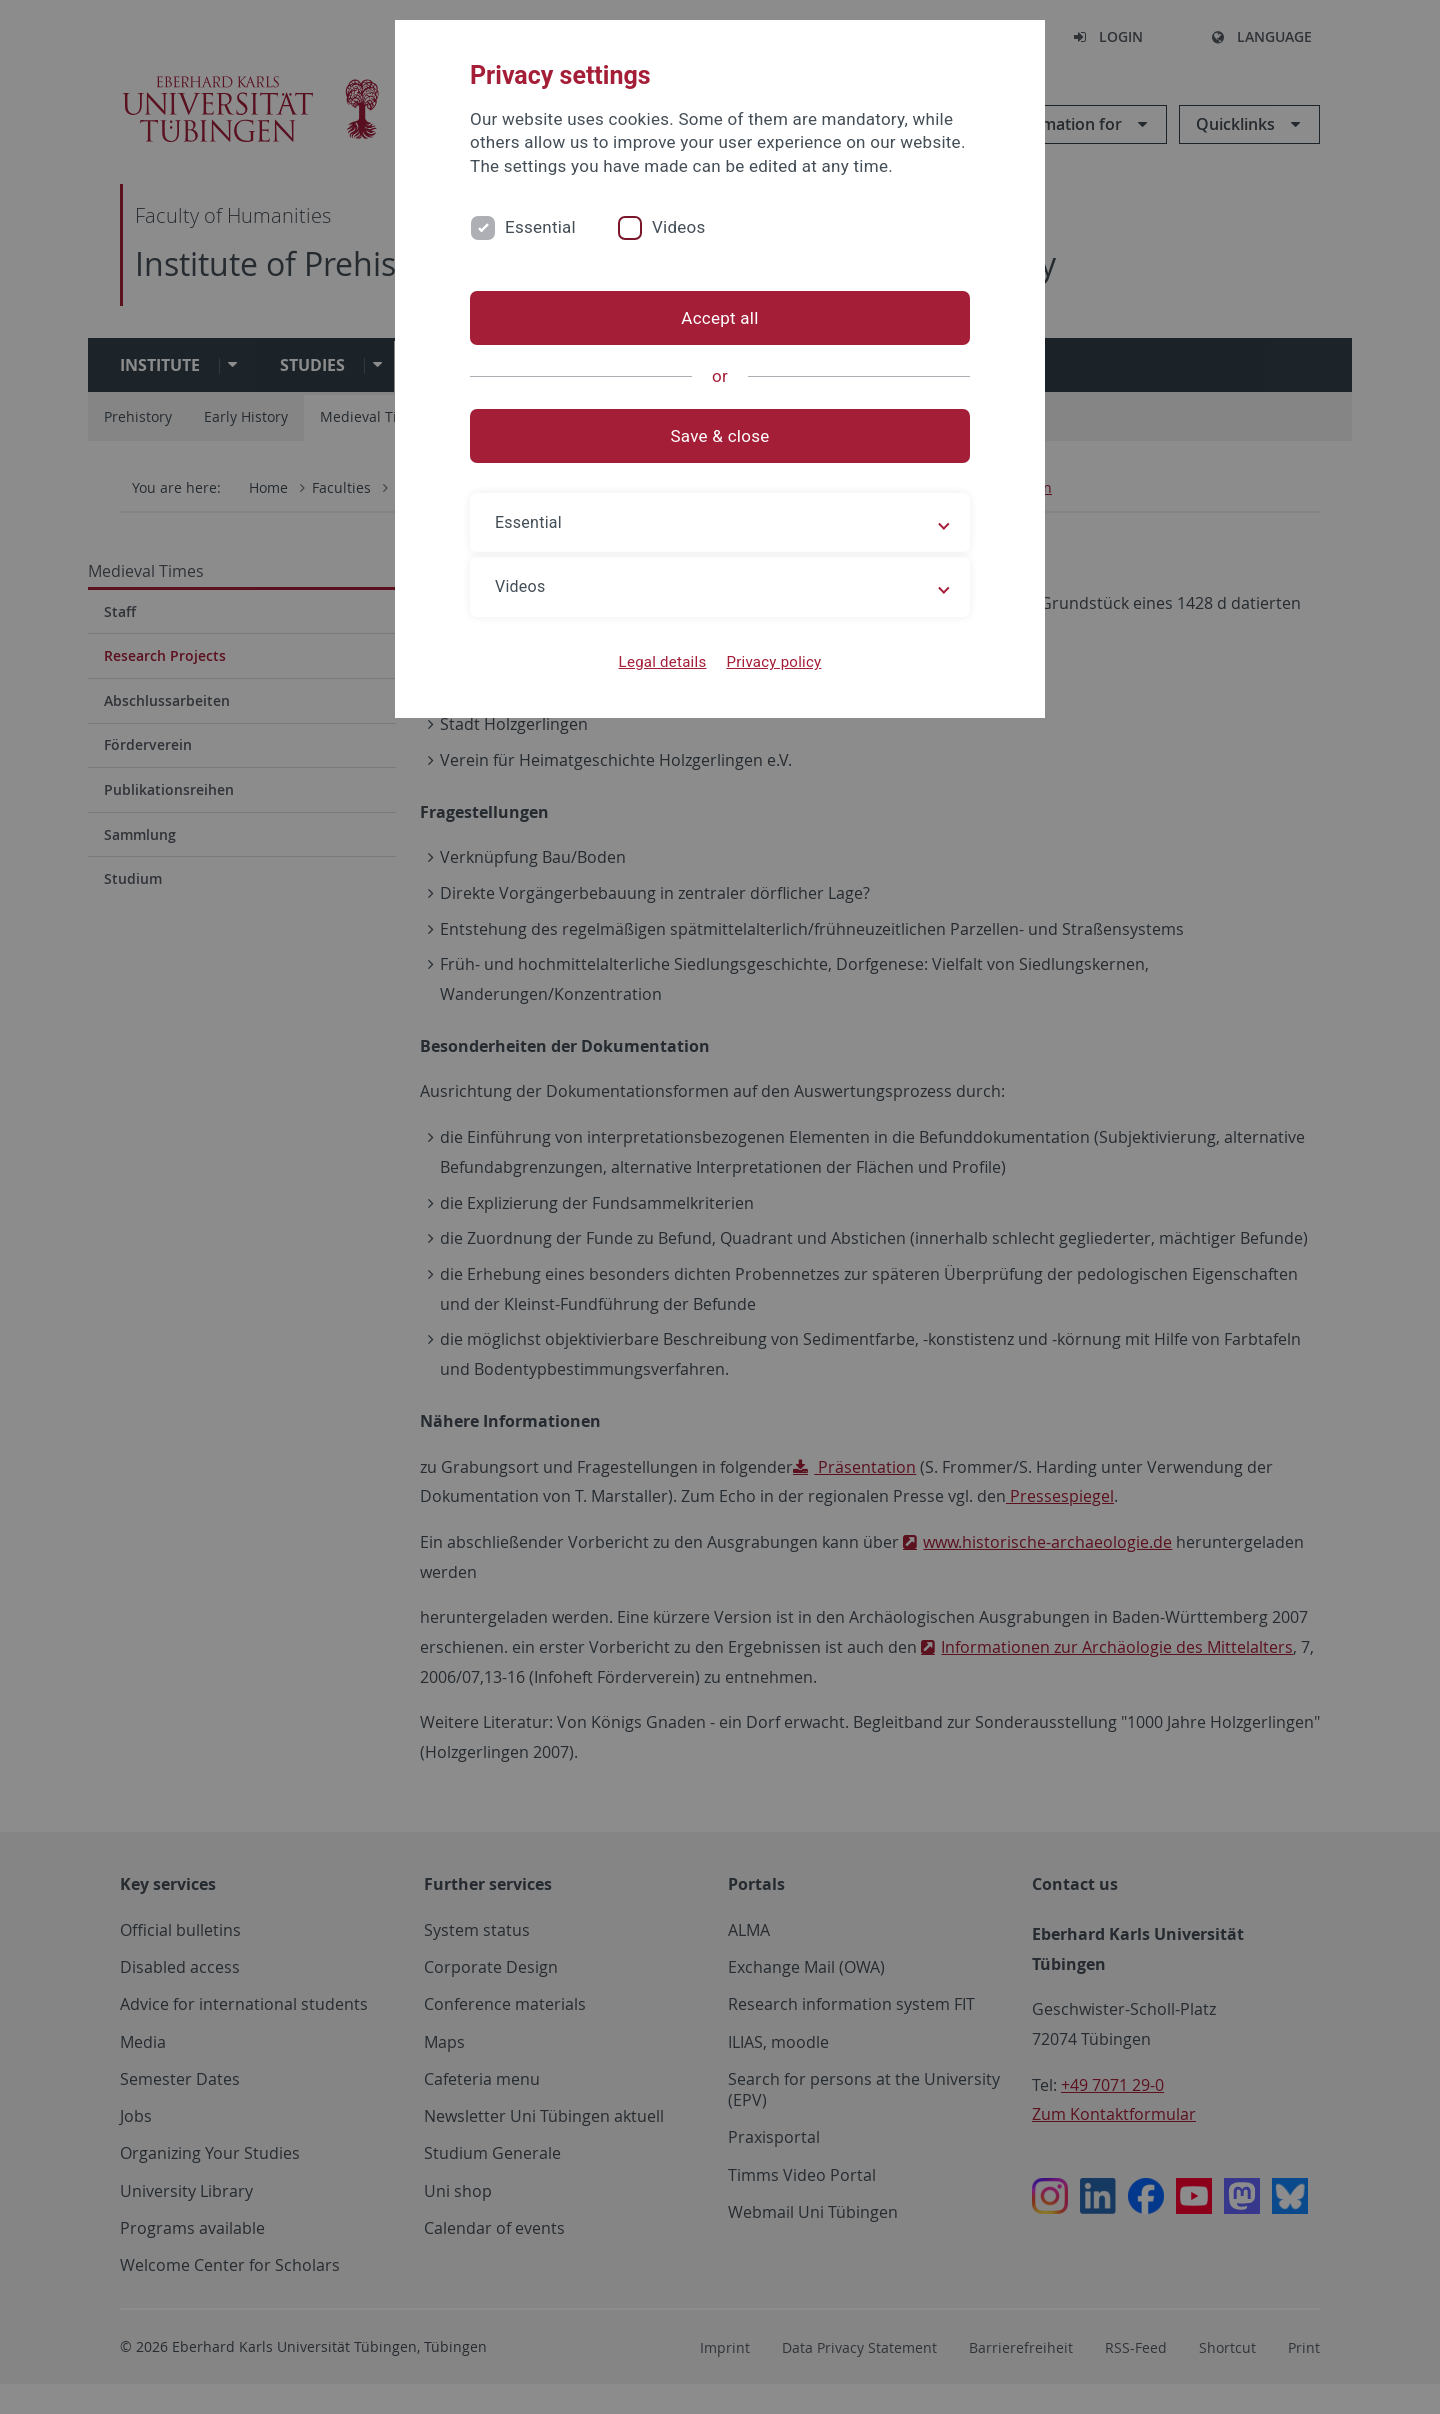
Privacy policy (773, 662)
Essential (540, 227)
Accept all (719, 318)
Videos (679, 227)
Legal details (663, 662)
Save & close (720, 436)
